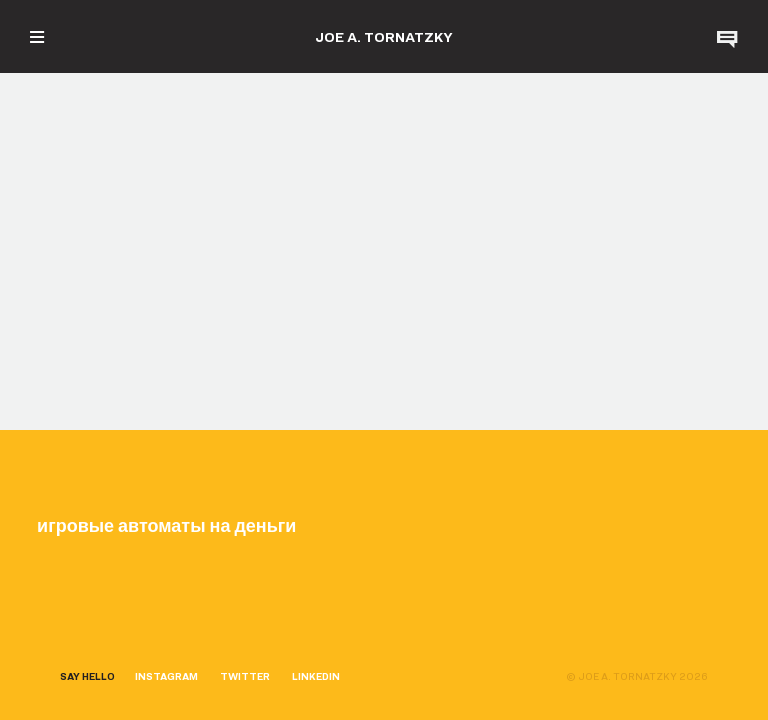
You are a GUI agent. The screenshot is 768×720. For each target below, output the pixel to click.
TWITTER (245, 676)
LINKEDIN (316, 676)
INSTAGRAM (166, 676)
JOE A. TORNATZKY (384, 36)
